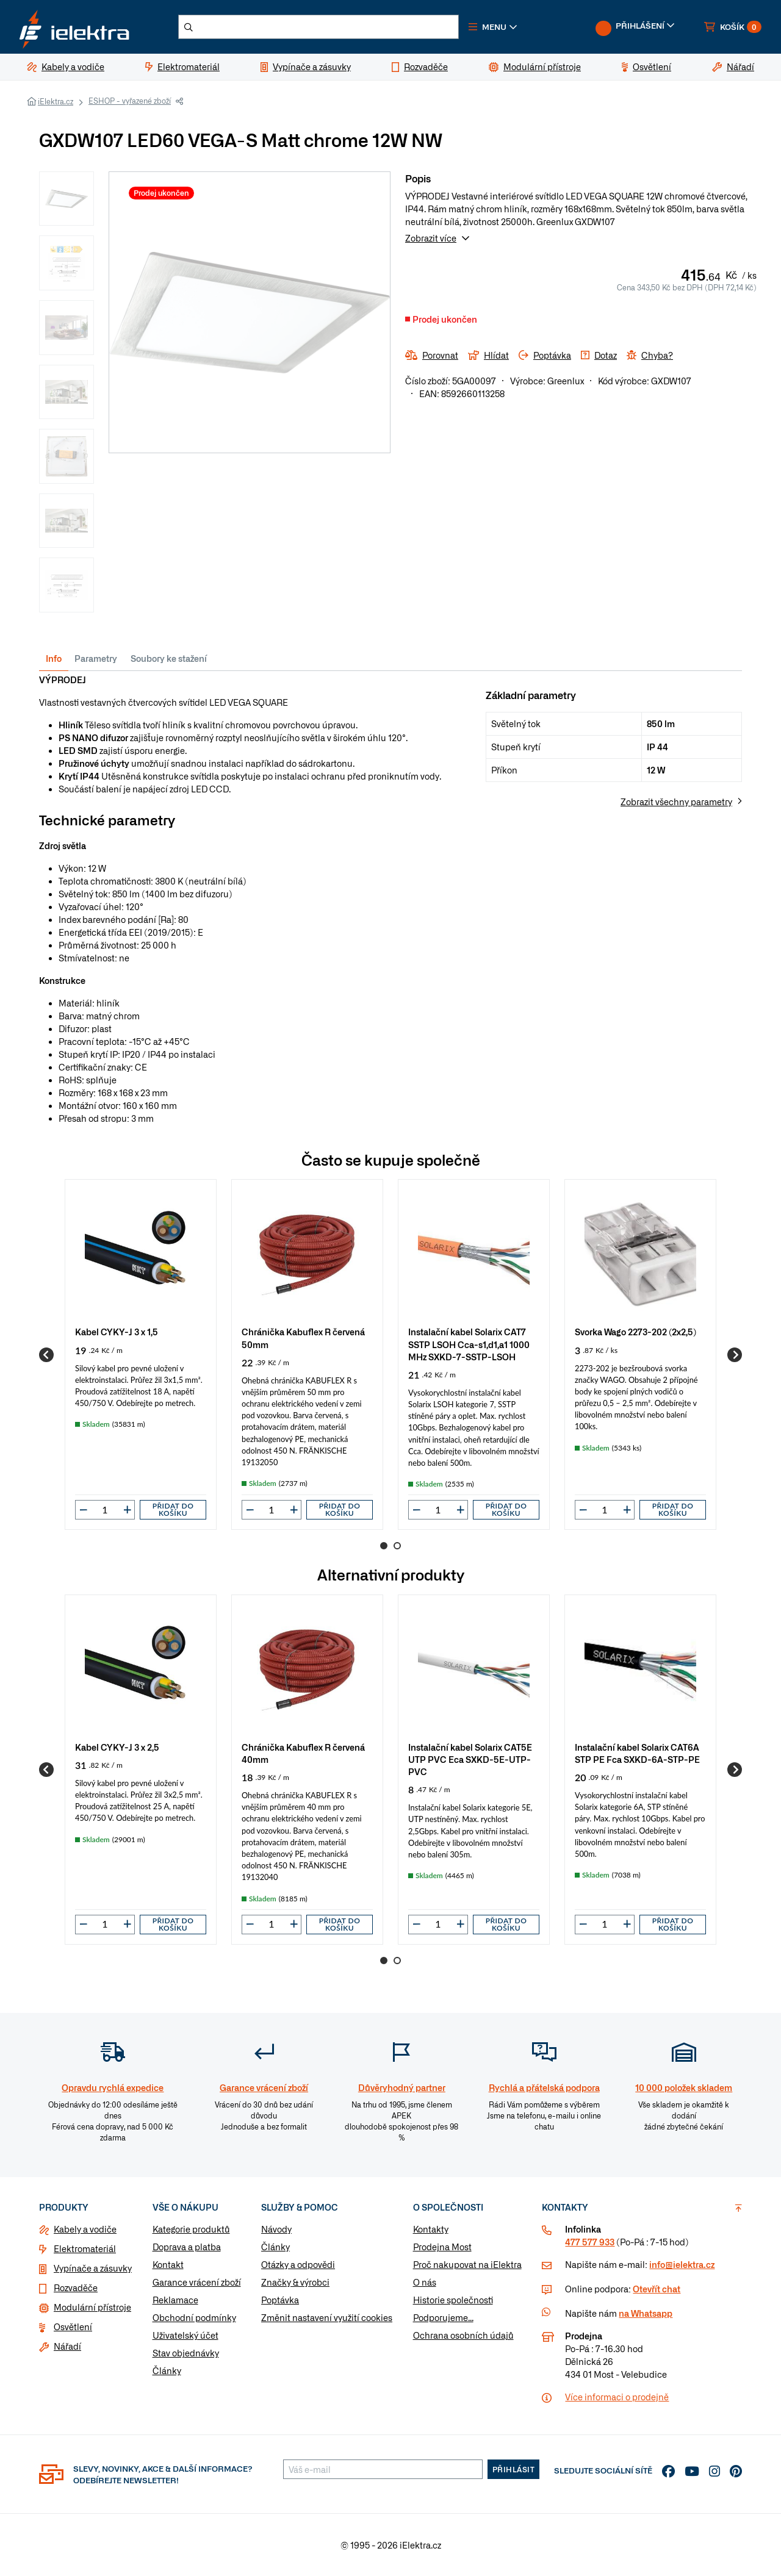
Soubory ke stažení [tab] (169, 658)
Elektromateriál (85, 2248)
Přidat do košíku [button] (173, 1509)
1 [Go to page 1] (383, 1545)
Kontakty (430, 2229)
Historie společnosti (453, 2300)
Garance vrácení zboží (197, 2282)
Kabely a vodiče (85, 2229)
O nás (424, 2282)
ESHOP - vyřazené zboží (129, 100)
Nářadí (67, 2346)
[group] (140, 1354)
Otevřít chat (656, 2289)
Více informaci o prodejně (617, 2397)
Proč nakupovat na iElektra (467, 2264)
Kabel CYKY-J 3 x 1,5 (116, 1331)
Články (167, 2370)
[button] (493, 27)
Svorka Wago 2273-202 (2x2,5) (635, 1331)
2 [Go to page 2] (397, 1545)
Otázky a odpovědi (298, 2264)
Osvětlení (73, 2326)
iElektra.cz (55, 101)
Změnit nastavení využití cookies (326, 2317)
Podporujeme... (443, 2317)
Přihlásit (513, 2469)
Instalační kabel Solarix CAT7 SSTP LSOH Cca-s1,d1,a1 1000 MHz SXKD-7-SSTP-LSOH (469, 1343)
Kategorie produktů (191, 2229)
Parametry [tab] (95, 658)
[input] (105, 1510)
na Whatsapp (645, 2313)
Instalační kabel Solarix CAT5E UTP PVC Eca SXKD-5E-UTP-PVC (470, 1759)
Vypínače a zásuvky (93, 2268)
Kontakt (168, 2264)
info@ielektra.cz (681, 2264)
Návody (276, 2229)
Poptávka (280, 2300)
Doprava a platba (187, 2246)
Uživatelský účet (185, 2335)
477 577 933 (589, 2242)
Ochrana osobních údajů (463, 2335)
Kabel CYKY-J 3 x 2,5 (117, 1747)
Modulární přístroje (92, 2307)
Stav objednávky (186, 2353)
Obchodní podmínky (194, 2317)
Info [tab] (54, 658)
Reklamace (175, 2300)
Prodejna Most (442, 2246)
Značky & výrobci (295, 2282)
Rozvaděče (76, 2287)
